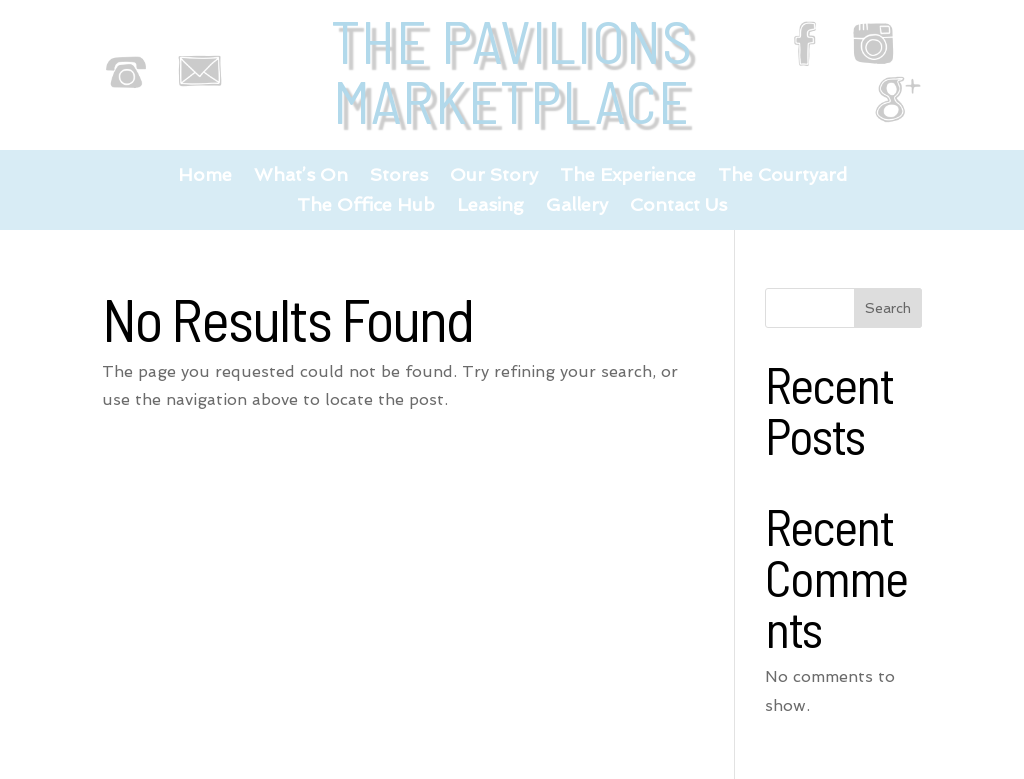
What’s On (301, 176)
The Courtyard (782, 176)
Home (205, 176)
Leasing (490, 206)
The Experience (628, 176)
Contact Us (678, 206)
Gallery (577, 206)
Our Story (494, 176)
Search (888, 308)
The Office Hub (366, 206)
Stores (399, 176)
